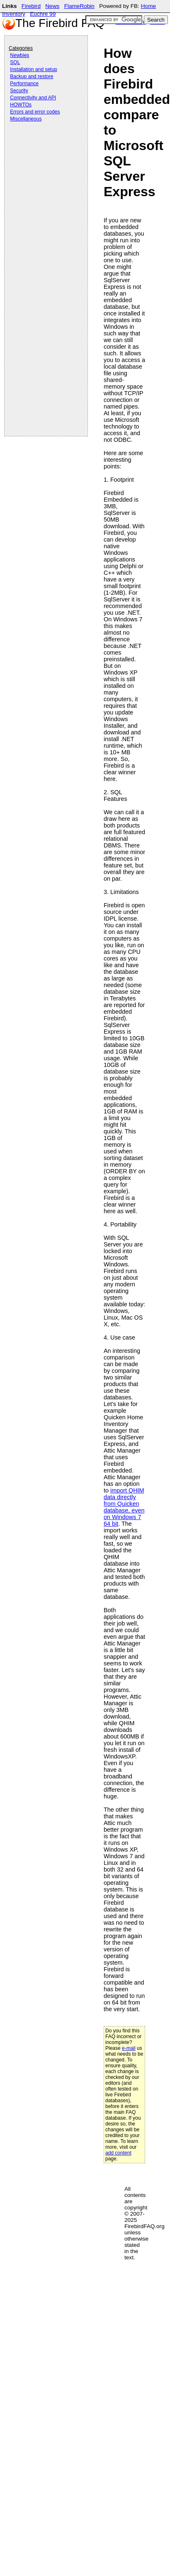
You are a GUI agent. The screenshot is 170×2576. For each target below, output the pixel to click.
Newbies (19, 55)
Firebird (31, 6)
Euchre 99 (43, 14)
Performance (24, 83)
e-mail (129, 2048)
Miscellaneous (25, 119)
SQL (15, 62)
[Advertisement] (42, 146)
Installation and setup (33, 69)
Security (19, 91)
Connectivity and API (33, 98)
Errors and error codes (35, 112)
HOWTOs (21, 105)
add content (118, 2153)
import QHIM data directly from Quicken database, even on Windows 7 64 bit (124, 1507)
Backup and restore (31, 76)
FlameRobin (79, 6)
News (52, 6)
